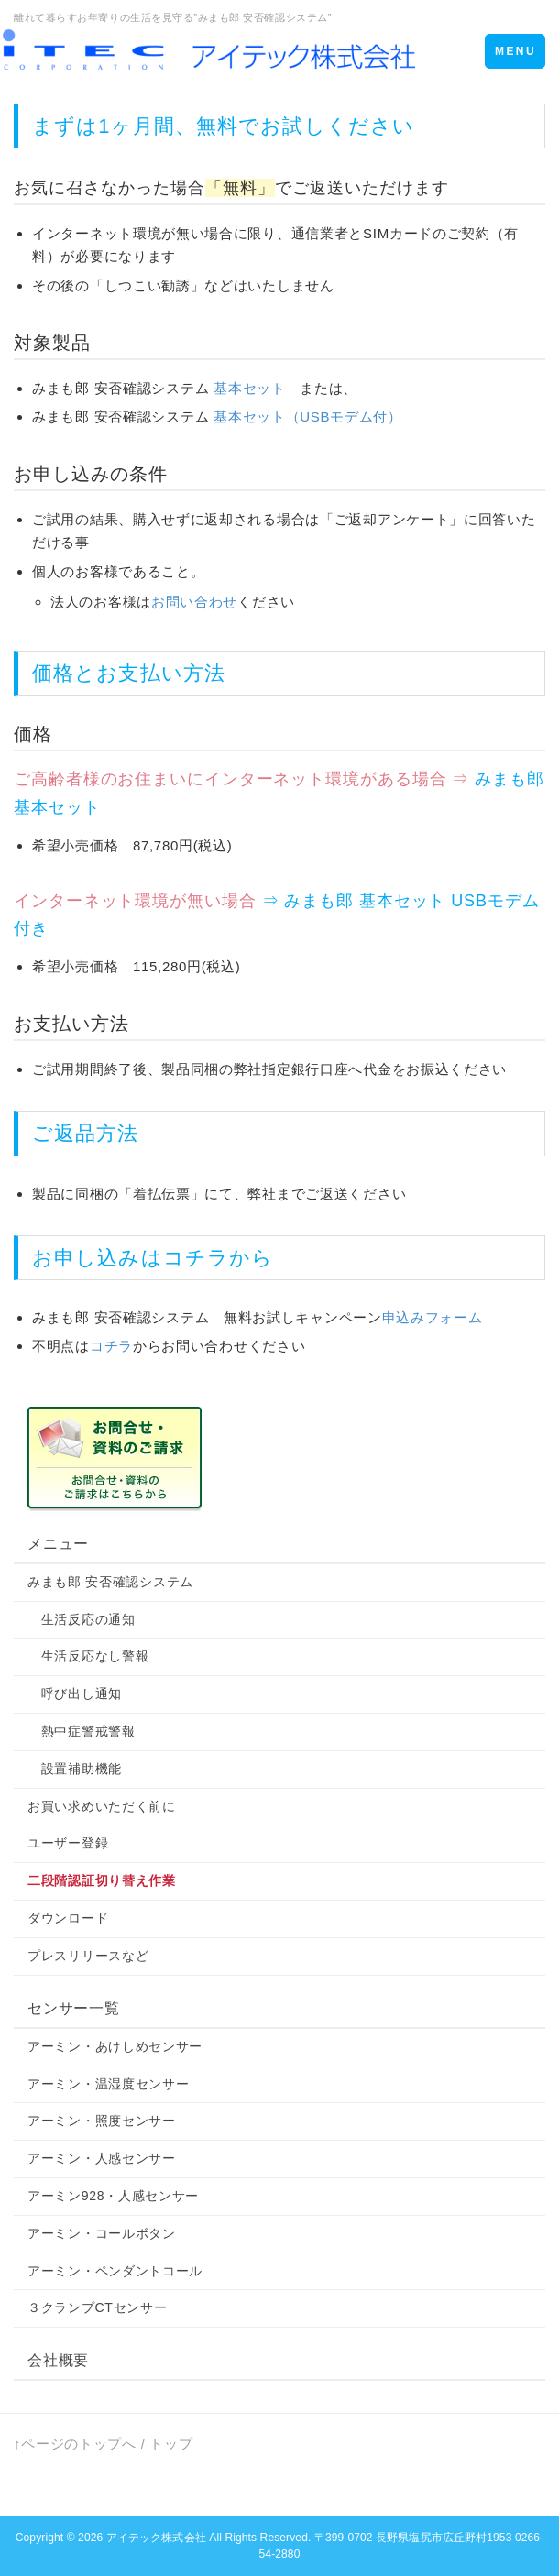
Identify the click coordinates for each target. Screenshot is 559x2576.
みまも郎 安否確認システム (110, 1581)
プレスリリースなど (87, 1955)
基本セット (250, 388)
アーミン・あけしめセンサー (115, 2046)
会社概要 (58, 2360)
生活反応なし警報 (87, 1656)
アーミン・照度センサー (101, 2120)
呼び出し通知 (74, 1693)
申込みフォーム (432, 1317)
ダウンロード (67, 1918)
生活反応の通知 (81, 1619)
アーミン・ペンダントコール (115, 2271)
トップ (170, 2443)
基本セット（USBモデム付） (308, 416)
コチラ (196, 1257)
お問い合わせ (194, 601)
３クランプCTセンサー (97, 2307)
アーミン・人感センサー (101, 2158)
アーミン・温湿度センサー (108, 2084)
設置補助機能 (74, 1768)
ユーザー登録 (67, 1843)
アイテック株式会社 (156, 2537)
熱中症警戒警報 (81, 1731)
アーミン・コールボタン (101, 2233)
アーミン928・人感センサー (113, 2195)
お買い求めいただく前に (101, 1806)
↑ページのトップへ (75, 2443)
